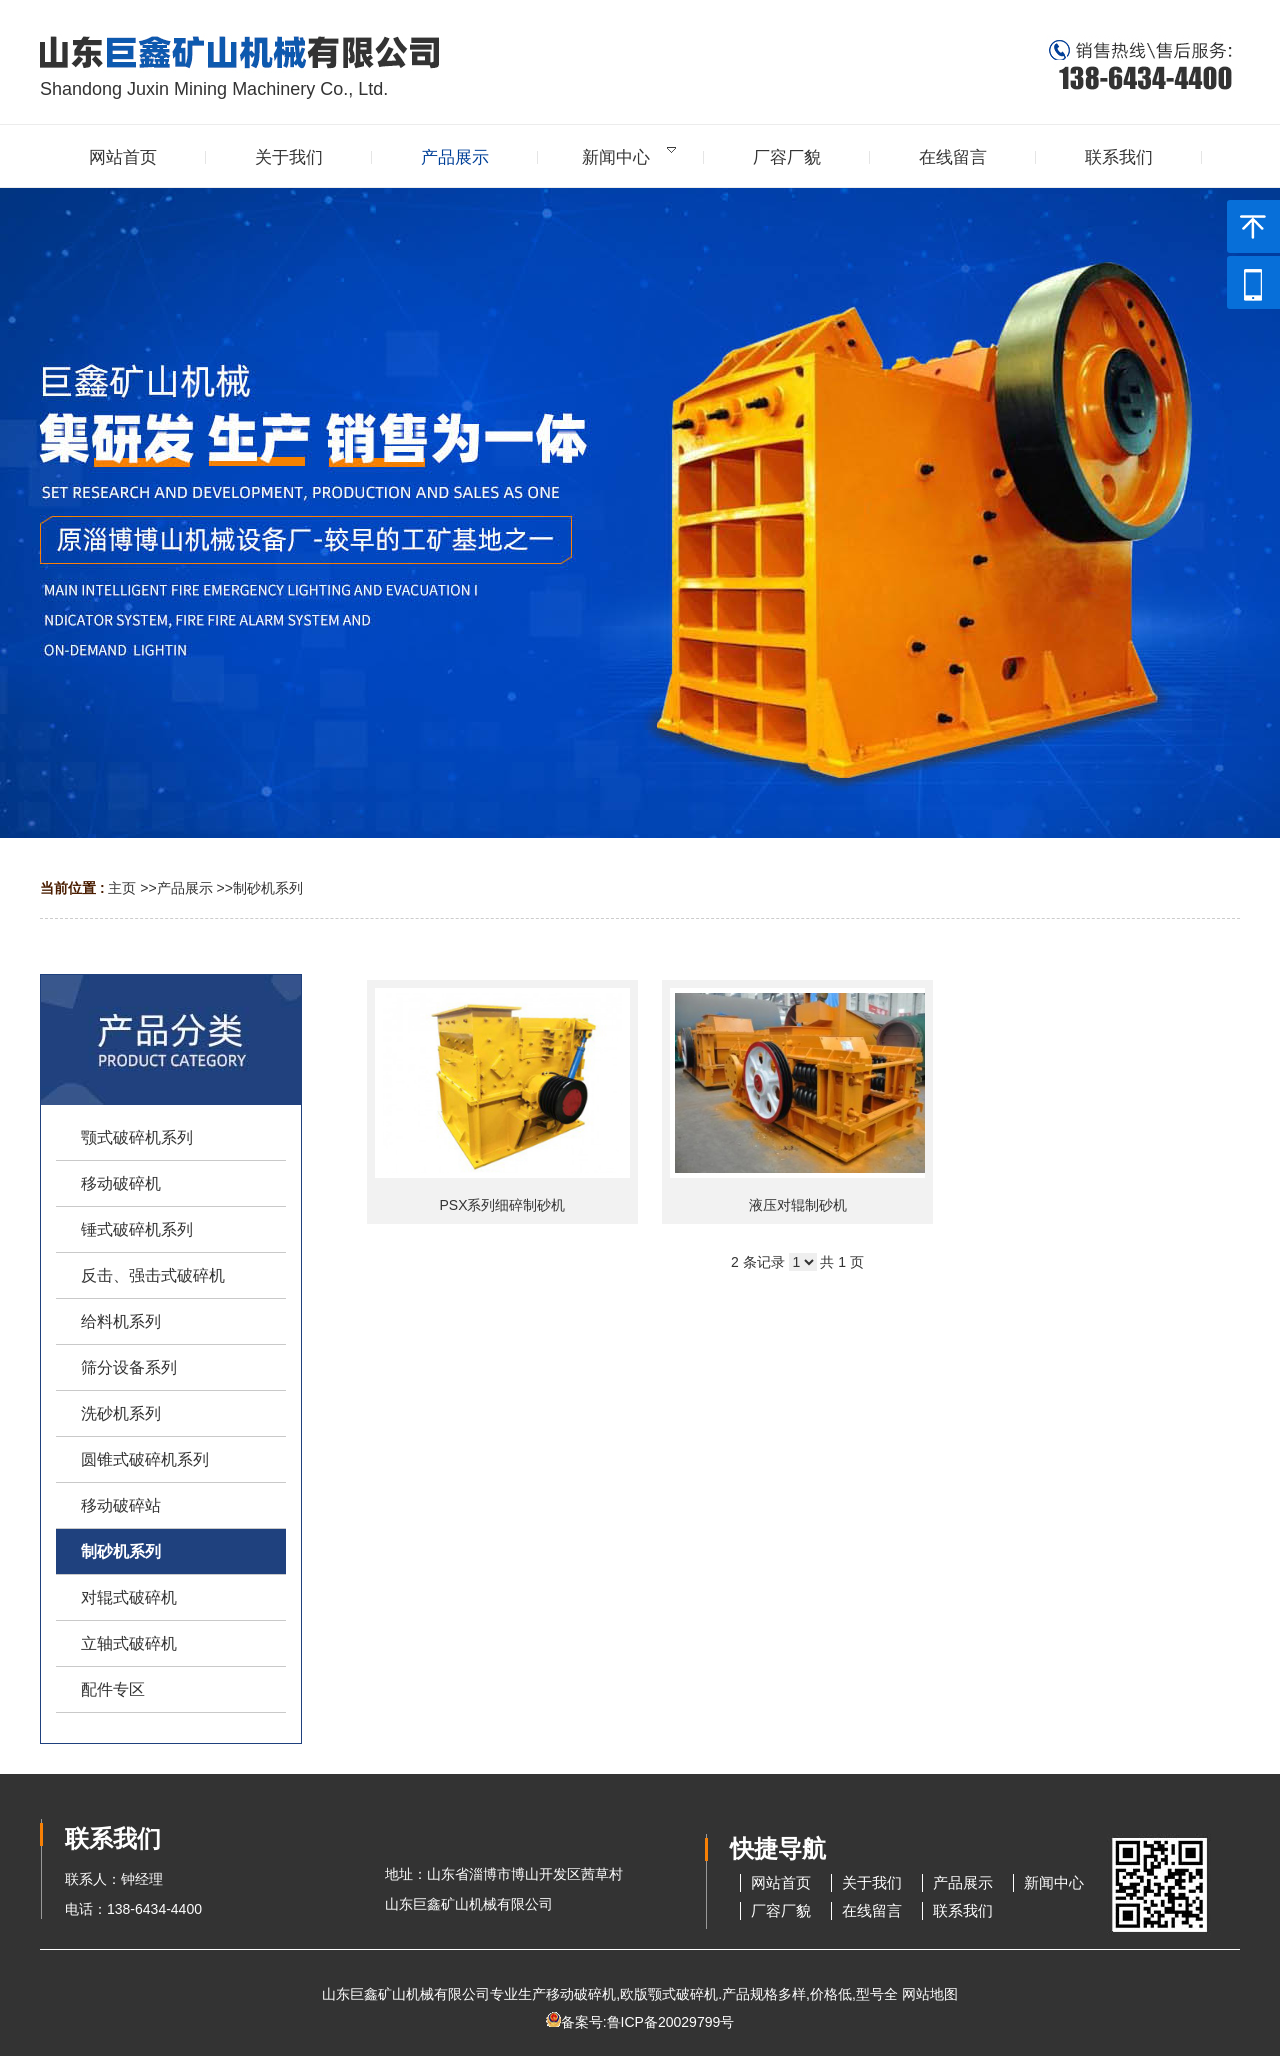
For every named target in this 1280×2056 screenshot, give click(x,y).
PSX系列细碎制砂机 (502, 1205)
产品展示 (185, 888)
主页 (122, 888)
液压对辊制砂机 (798, 1205)
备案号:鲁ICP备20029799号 (648, 2022)
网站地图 (930, 1994)
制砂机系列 (268, 888)
